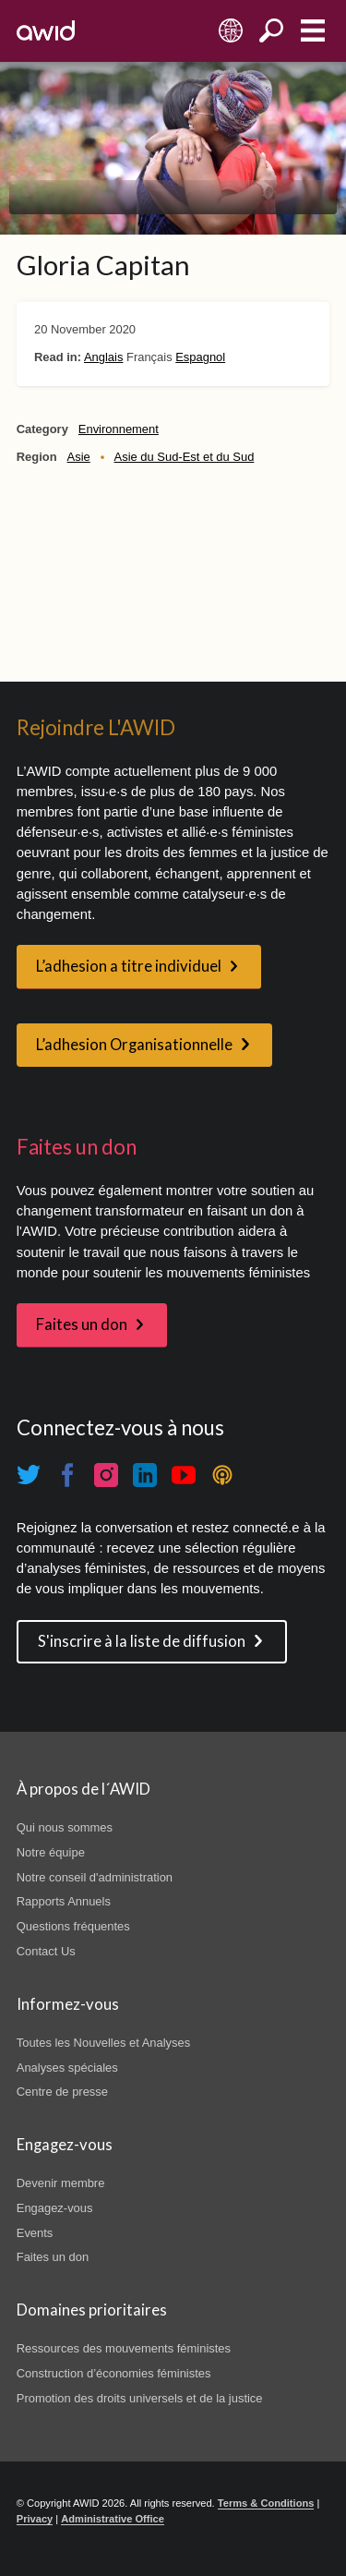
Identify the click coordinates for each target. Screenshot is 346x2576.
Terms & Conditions (266, 2503)
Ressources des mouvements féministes (124, 2348)
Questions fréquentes (73, 1926)
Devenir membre (61, 2183)
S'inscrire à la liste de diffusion (141, 1641)
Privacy (35, 2518)
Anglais (103, 357)
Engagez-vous (55, 2208)
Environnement (118, 429)
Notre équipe (51, 1852)
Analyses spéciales (67, 2067)
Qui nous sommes (65, 1827)
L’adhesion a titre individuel (128, 966)
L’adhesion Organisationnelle (134, 1044)
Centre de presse (62, 2091)
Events (35, 2233)
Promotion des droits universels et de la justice (140, 2398)
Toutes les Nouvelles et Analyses (103, 2043)
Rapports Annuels (64, 1901)
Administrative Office (112, 2518)
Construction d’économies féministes (114, 2373)
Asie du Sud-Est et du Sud (184, 457)
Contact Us (46, 1951)
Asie (78, 457)
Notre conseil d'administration (95, 1877)
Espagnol (200, 357)
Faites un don (81, 1324)
